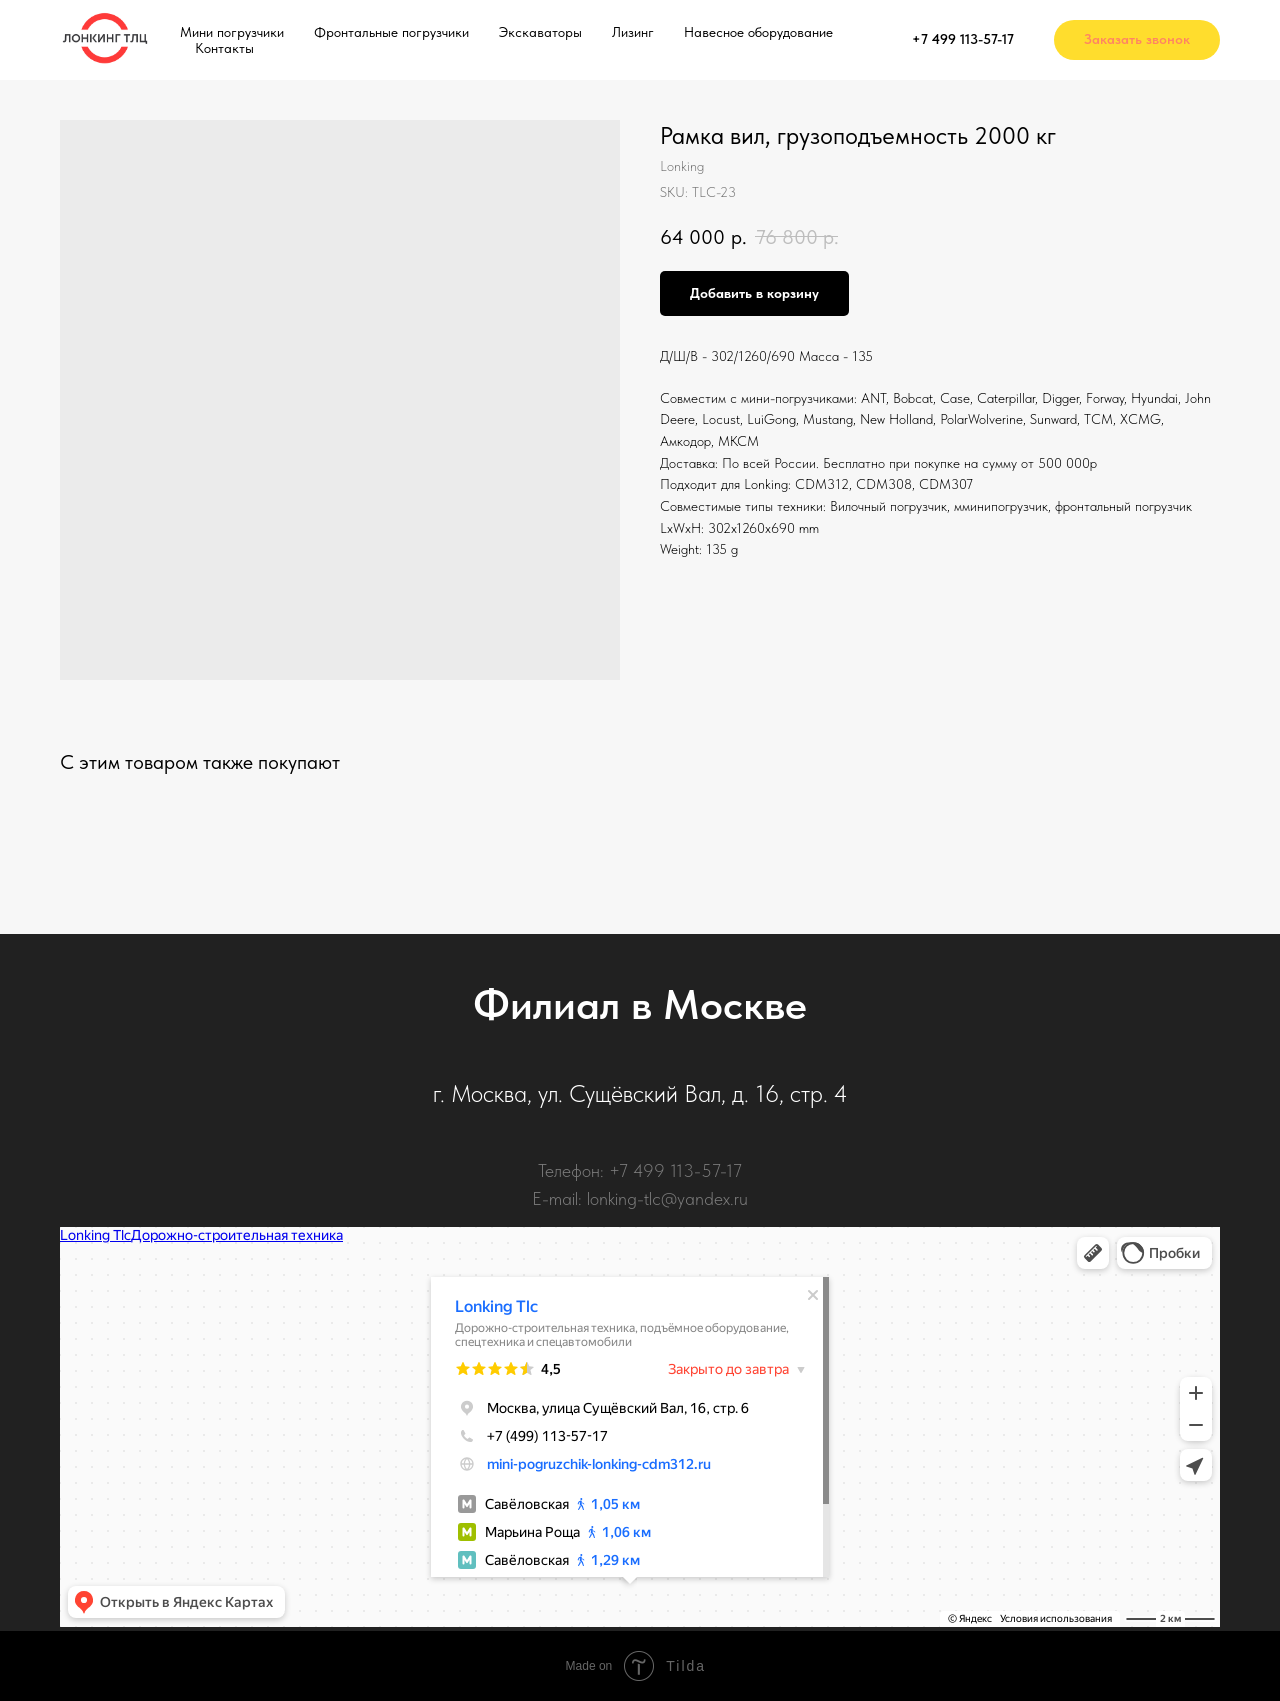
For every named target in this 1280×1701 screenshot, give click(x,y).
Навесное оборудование (758, 32)
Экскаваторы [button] (540, 32)
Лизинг (633, 32)
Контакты (224, 48)
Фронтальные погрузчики (391, 32)
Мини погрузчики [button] (232, 32)
